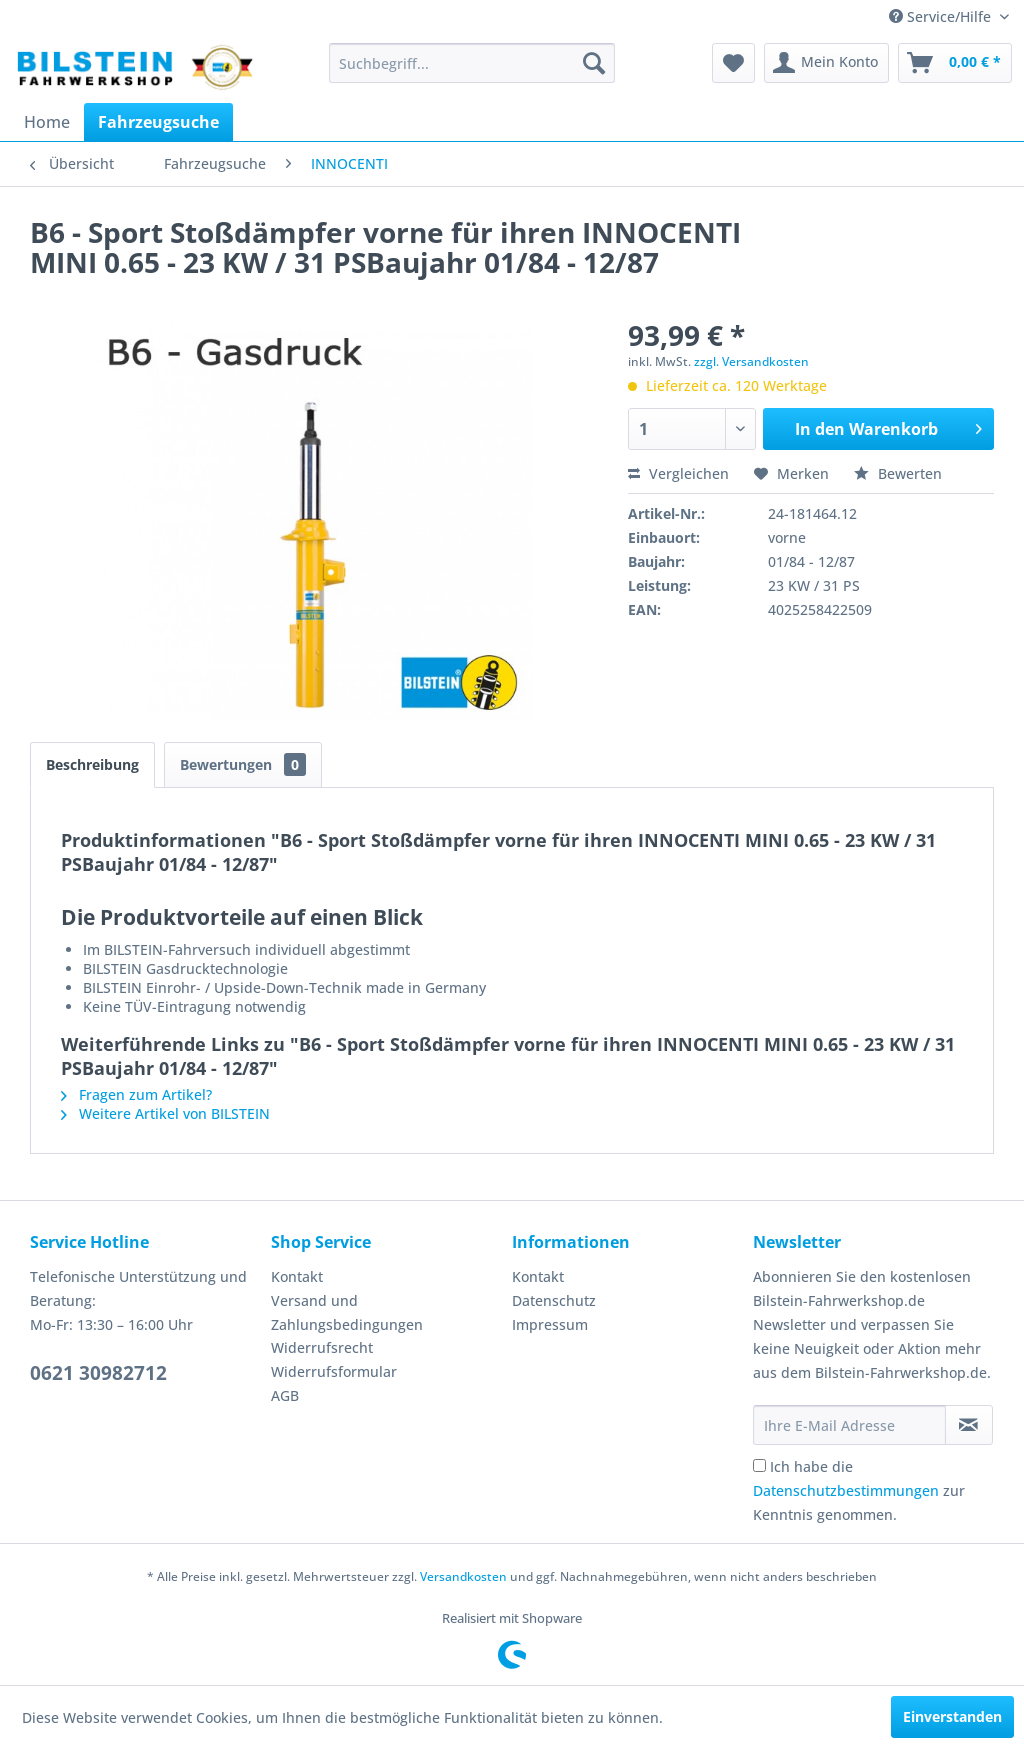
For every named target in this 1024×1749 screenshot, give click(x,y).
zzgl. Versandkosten (751, 361)
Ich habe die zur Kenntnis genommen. (859, 1490)
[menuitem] (472, 63)
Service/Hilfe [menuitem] (942, 16)
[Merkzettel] (733, 63)
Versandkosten (463, 1576)
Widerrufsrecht (322, 1347)
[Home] (47, 122)
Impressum (550, 1324)
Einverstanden (952, 1716)
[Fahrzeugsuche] (158, 122)
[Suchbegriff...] (472, 63)
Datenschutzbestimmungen (846, 1490)
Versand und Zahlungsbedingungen (347, 1312)
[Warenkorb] (955, 63)
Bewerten (898, 473)
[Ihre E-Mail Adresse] (849, 1425)
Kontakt (297, 1276)
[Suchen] (594, 63)
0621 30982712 (98, 1373)
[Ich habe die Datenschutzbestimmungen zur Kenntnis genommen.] (759, 1465)
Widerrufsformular (334, 1371)
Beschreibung (92, 764)
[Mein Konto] (826, 63)
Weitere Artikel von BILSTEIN (165, 1113)
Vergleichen (678, 473)
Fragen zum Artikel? (136, 1094)
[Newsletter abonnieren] (969, 1425)
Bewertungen (243, 764)
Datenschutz (554, 1300)
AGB (285, 1395)
